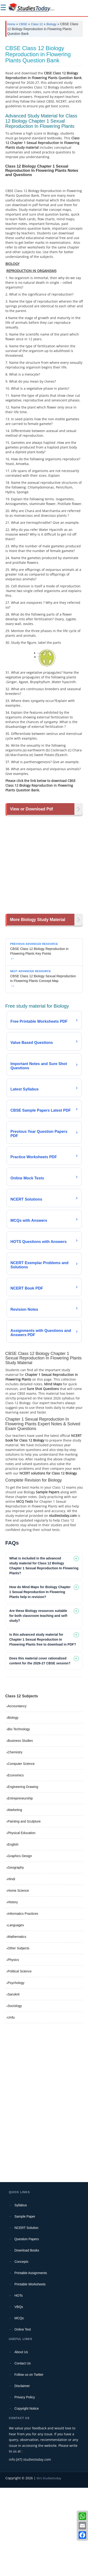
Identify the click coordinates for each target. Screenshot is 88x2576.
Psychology (16, 2071)
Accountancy (17, 1794)
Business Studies (20, 1829)
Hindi (11, 1967)
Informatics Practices (23, 2002)
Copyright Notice (27, 2497)
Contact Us (23, 2451)
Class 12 (37, 24)
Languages (16, 2013)
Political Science (20, 2059)
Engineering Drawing (23, 1875)
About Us (21, 2440)
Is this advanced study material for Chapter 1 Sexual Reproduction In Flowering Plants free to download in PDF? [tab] (42, 1728)
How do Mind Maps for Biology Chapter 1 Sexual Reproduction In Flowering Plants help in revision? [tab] (40, 1680)
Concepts (21, 2350)
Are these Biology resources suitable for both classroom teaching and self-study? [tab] (38, 1704)
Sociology (15, 2094)
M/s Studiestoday (49, 2566)
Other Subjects (19, 2036)
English (13, 1933)
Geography (16, 1956)
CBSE (23, 24)
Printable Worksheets (30, 2372)
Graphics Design (20, 1944)
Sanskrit (14, 2082)
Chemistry (15, 1840)
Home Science (18, 1979)
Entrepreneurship (20, 1886)
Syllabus (21, 2293)
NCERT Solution (26, 2316)
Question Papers (27, 2327)
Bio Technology (19, 1817)
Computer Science (21, 1852)
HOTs (19, 2384)
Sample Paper (25, 2305)
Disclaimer (22, 2474)
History (13, 1990)
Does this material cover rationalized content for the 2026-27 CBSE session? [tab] (40, 1749)
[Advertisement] (44, 87)
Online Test (23, 2418)
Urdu (11, 2105)
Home (11, 24)
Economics (16, 1863)
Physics (13, 2048)
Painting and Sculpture (24, 1909)
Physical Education (21, 1921)
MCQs (19, 2406)
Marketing (15, 1898)
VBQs (19, 2395)
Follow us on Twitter (29, 2463)
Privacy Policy (25, 2485)
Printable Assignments (31, 2361)
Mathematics (17, 2025)
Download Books (27, 2338)
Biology (51, 24)
